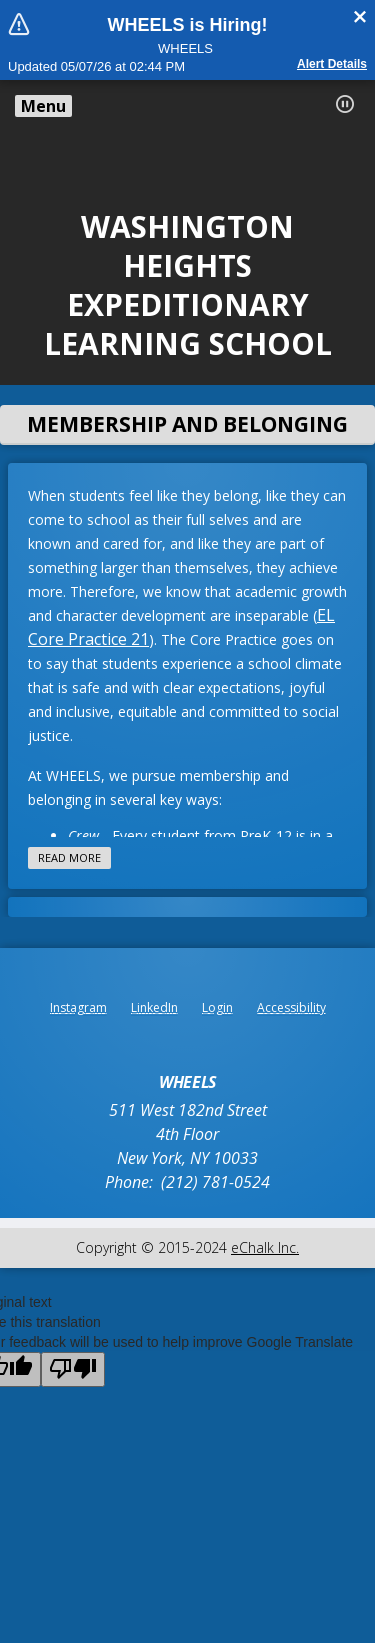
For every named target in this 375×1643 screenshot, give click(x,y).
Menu (43, 106)
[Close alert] (360, 17)
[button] (345, 104)
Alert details (332, 64)
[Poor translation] (73, 1369)
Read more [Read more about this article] (69, 857)
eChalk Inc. (265, 1247)
